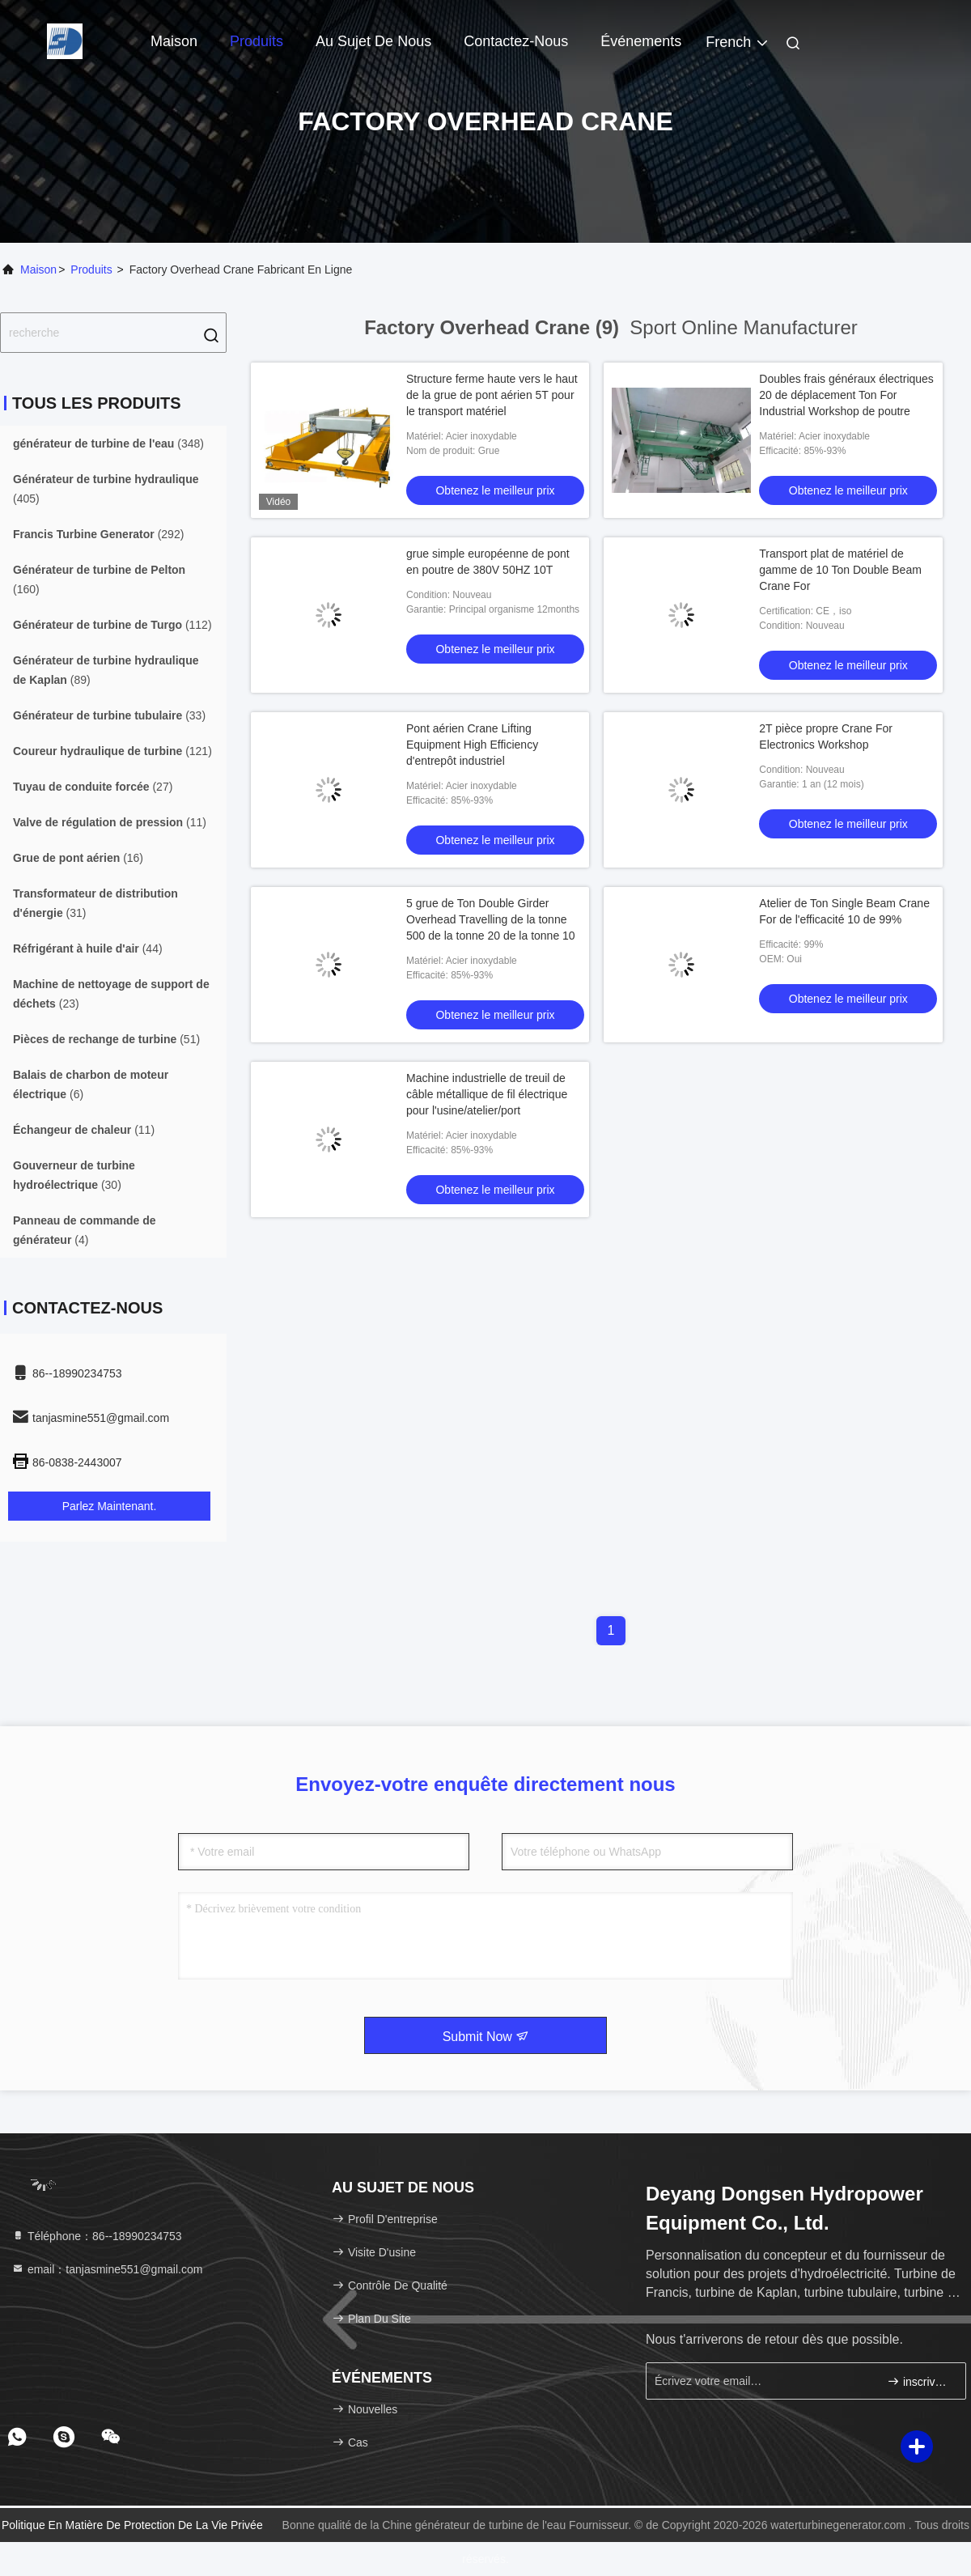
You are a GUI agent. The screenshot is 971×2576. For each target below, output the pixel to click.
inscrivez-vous (919, 2381)
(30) (74, 1175)
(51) (106, 1039)
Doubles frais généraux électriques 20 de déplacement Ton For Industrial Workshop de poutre (846, 395)
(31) (95, 903)
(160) (99, 579)
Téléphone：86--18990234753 (96, 2236)
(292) (98, 534)
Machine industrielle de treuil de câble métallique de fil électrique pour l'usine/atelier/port (486, 1094)
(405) (106, 489)
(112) (112, 624)
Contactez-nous (516, 41)
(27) (92, 786)
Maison (174, 41)
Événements (640, 41)
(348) (108, 443)
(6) (90, 1084)
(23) (111, 994)
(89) (106, 670)
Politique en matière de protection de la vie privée (132, 2525)
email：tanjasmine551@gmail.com (106, 2269)
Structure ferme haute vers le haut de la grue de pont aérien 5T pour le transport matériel (492, 395)
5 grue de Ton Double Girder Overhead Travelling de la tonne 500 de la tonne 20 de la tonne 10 (490, 919)
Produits (256, 41)
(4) (84, 1230)
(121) (112, 751)
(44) (88, 948)
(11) (109, 822)
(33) (109, 715)
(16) (78, 857)
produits (91, 269)
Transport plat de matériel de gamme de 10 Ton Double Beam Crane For (840, 569)
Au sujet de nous (373, 41)
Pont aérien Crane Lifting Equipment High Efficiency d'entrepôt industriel (472, 744)
